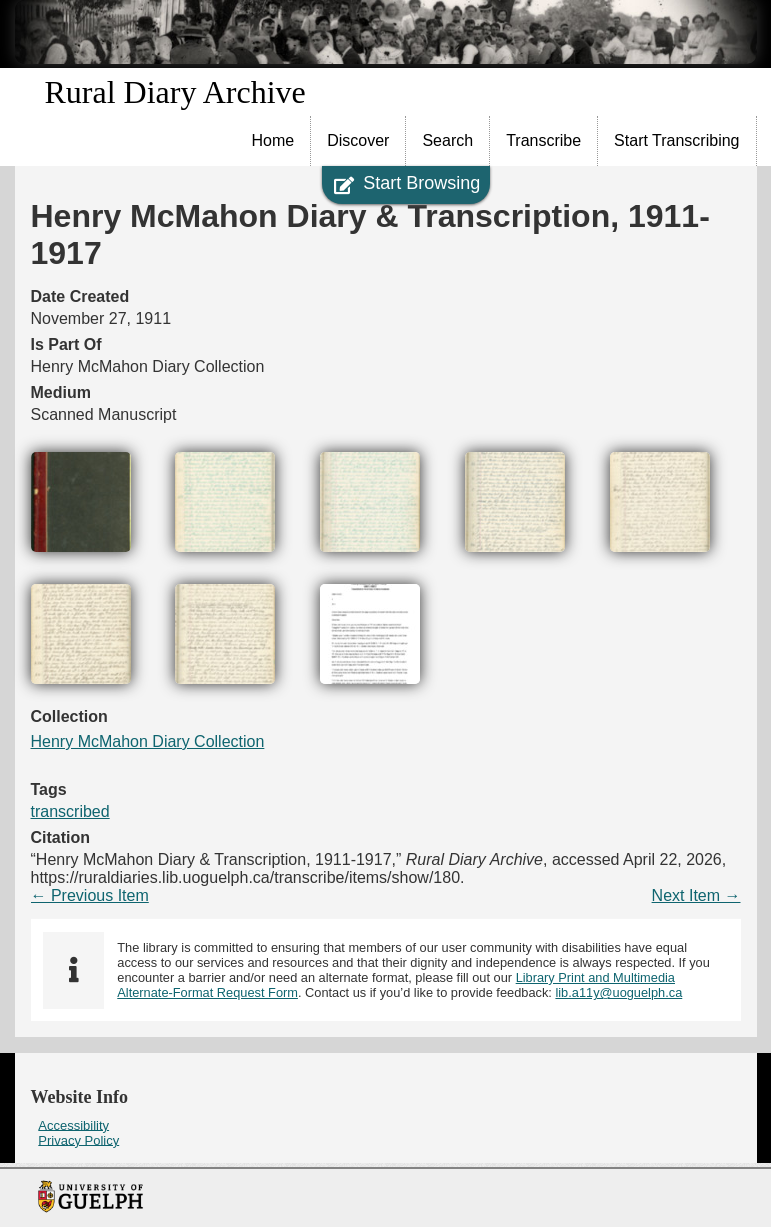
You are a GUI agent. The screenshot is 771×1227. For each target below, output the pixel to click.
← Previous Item (90, 895)
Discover (358, 140)
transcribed (70, 811)
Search (447, 140)
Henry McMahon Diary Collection (148, 741)
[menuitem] (274, 141)
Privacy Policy (78, 1139)
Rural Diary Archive (175, 92)
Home (273, 140)
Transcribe (543, 140)
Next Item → (696, 895)
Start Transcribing (676, 140)
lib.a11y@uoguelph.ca (618, 992)
